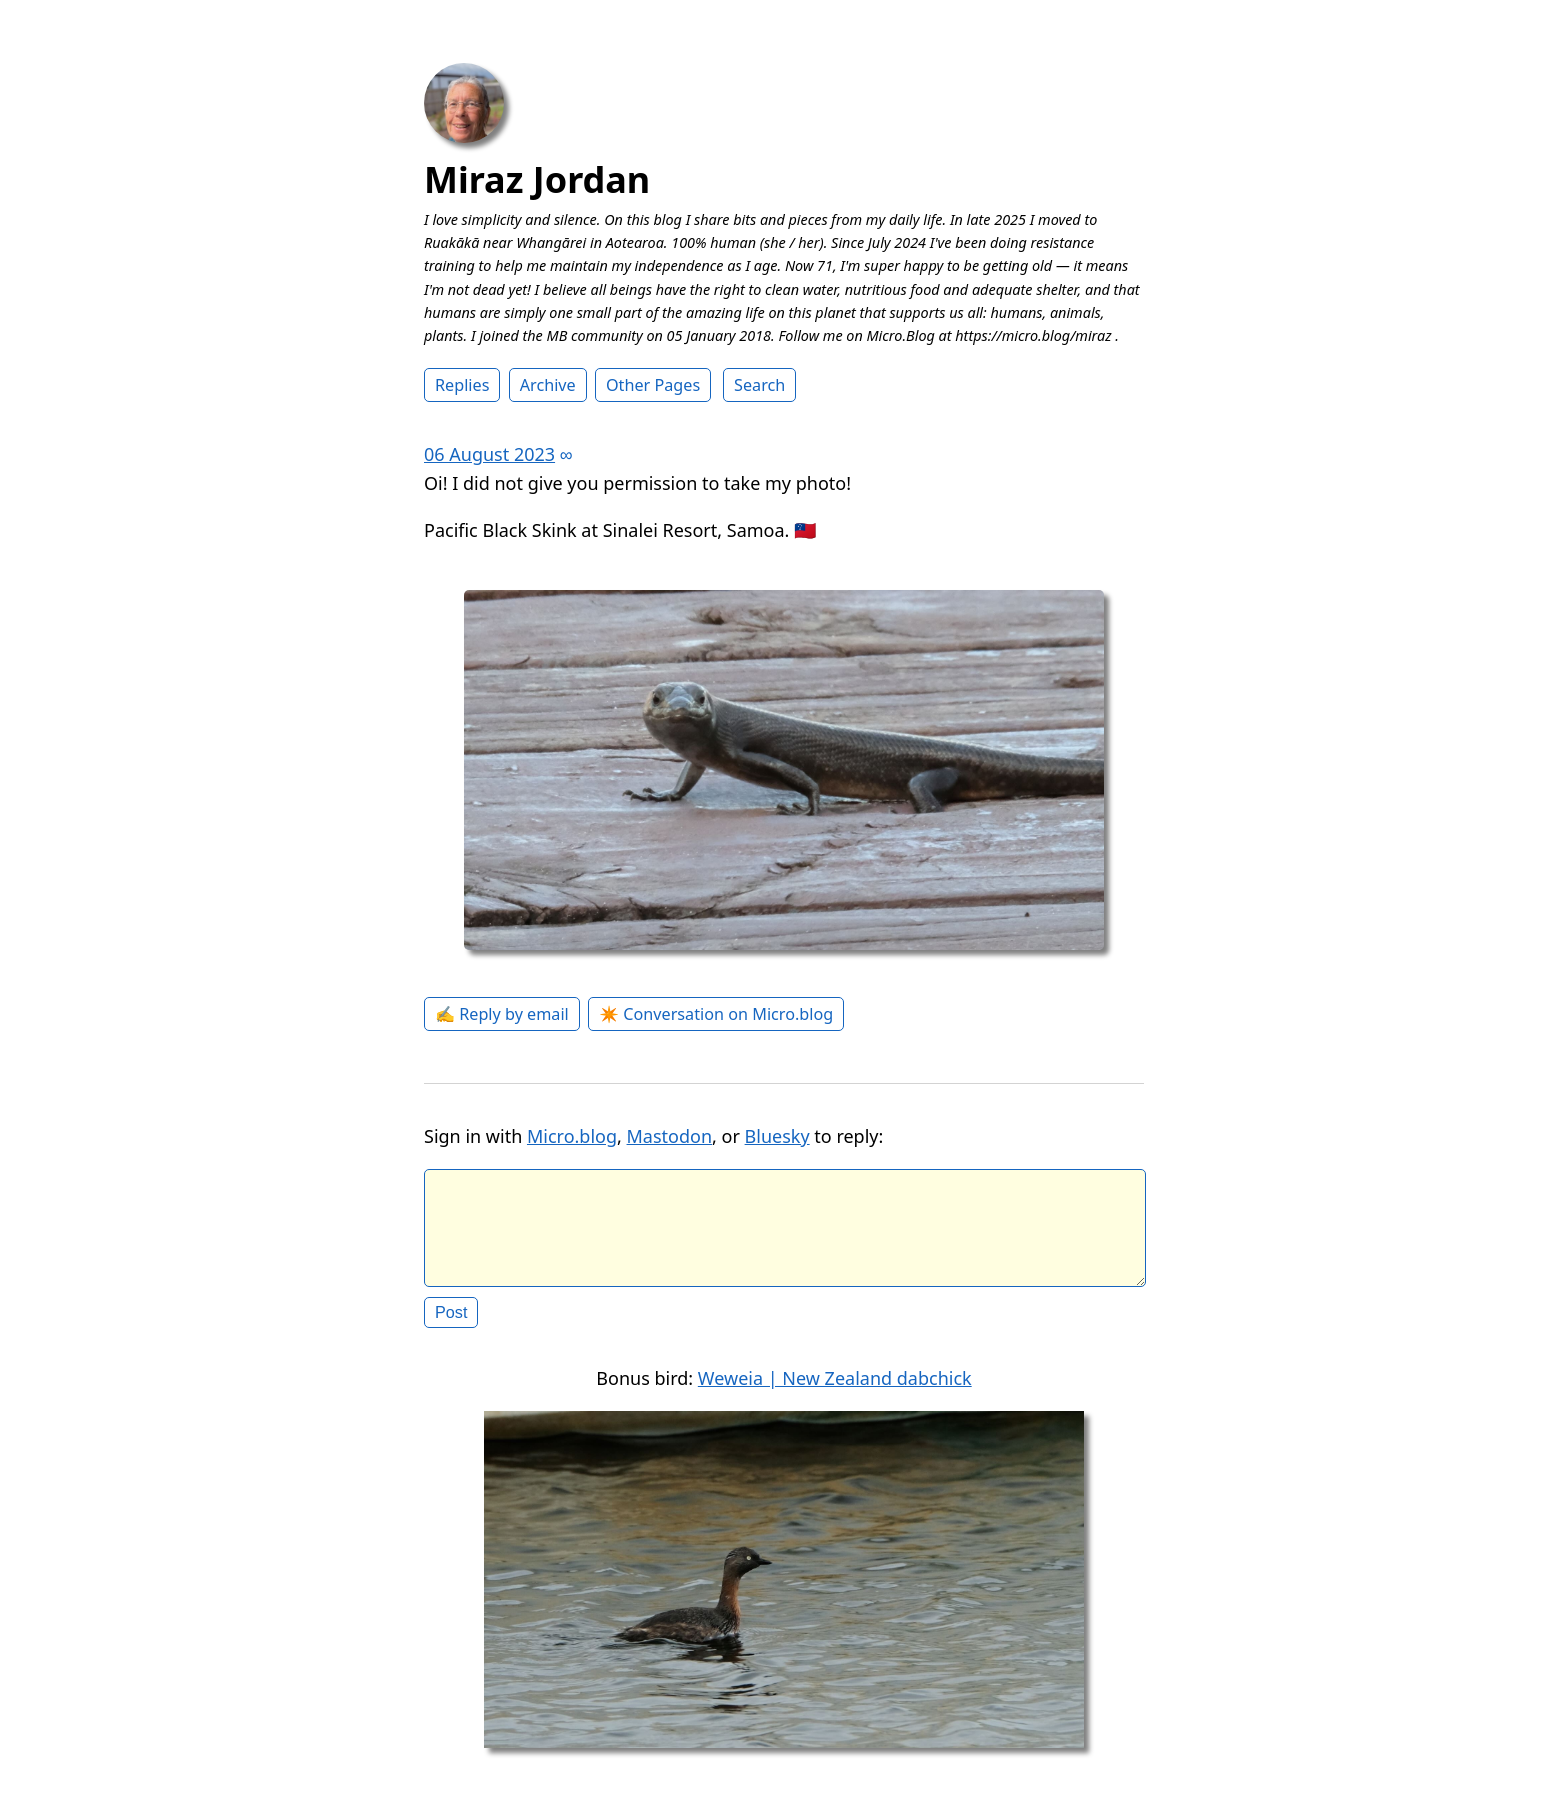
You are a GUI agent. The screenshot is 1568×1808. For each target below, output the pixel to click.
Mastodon (670, 1136)
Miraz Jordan (537, 179)
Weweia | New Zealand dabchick (835, 1394)
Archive (548, 385)
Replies (462, 385)
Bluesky (777, 1136)
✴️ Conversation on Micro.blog (716, 1014)
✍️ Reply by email (502, 1014)
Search (759, 385)
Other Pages (653, 385)
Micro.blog (572, 1136)
